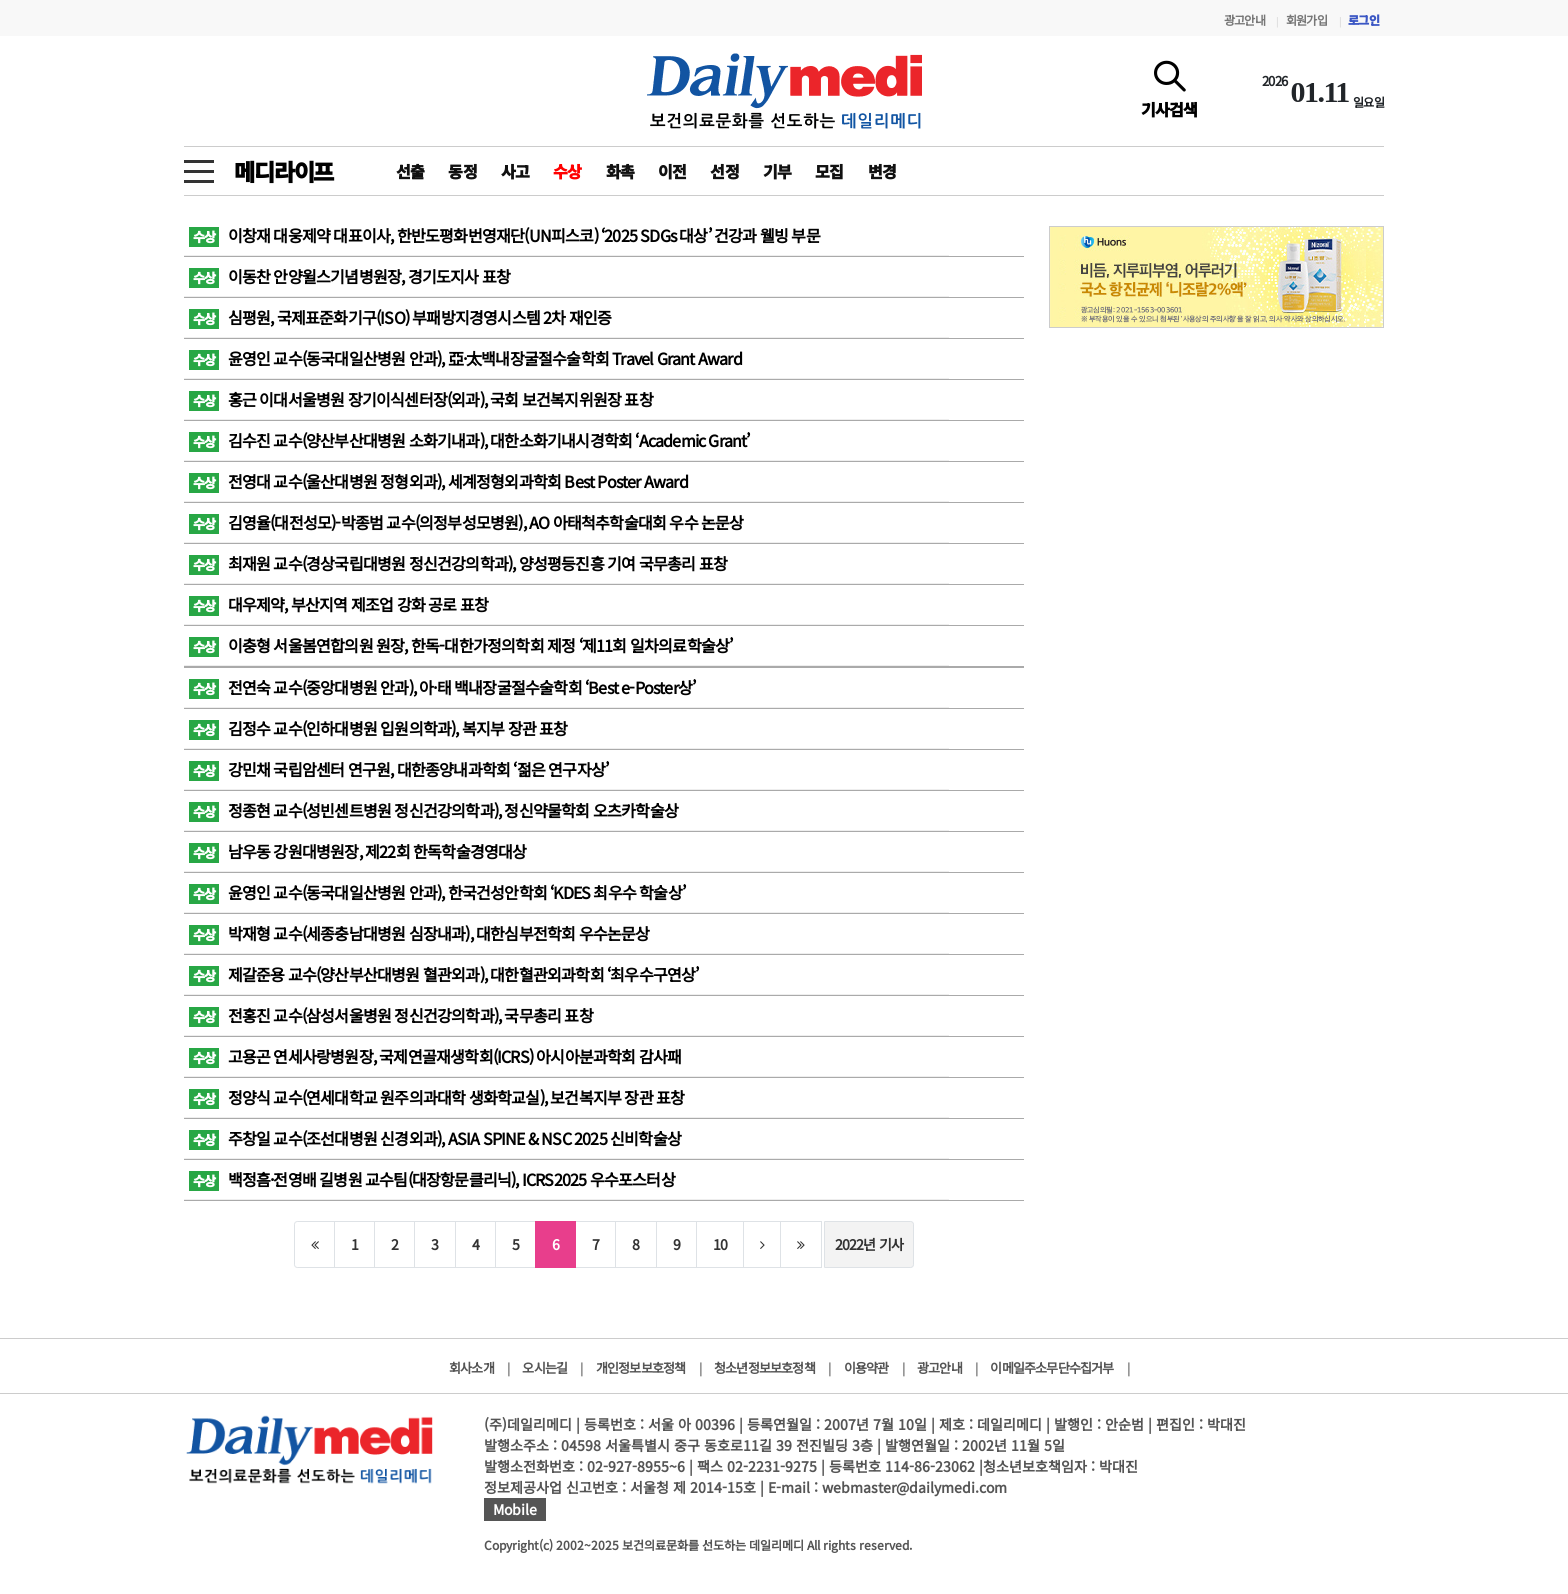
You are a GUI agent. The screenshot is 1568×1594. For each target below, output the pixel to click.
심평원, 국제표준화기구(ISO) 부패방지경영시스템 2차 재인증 (400, 317)
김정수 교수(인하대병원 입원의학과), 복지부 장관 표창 (378, 728)
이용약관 (866, 1367)
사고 (515, 171)
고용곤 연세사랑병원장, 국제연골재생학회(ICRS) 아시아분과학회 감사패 (435, 1056)
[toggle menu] (199, 166)
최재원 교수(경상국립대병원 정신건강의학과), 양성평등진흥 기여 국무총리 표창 (458, 563)
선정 (724, 171)
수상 (567, 171)
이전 (672, 171)
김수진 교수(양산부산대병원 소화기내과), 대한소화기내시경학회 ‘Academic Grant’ (469, 440)
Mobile (515, 1509)
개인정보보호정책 (641, 1367)
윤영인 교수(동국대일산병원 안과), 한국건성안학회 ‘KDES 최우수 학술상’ (437, 892)
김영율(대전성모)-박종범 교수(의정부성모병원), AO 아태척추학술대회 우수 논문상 (466, 522)
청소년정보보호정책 (764, 1367)
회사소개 (471, 1367)
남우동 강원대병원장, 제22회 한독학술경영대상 (358, 851)
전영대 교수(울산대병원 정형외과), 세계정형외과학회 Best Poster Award (438, 481)
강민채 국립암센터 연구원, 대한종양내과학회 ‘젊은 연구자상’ (398, 769)
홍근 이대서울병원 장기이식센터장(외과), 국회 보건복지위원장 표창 (421, 399)
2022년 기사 (869, 1244)
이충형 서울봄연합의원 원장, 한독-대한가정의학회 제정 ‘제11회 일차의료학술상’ (460, 645)
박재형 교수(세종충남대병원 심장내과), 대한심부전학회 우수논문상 (419, 933)
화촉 (620, 171)
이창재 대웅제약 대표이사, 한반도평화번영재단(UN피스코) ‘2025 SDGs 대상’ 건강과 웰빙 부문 (504, 235)
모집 (829, 171)
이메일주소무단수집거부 (1051, 1367)
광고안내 (1244, 19)
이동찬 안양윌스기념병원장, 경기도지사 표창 (349, 276)
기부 (777, 171)
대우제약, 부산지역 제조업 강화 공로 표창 (338, 604)
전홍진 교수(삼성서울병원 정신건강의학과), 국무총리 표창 (391, 1015)
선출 (410, 171)
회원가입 (1306, 19)
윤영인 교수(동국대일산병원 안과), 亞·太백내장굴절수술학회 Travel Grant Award (465, 358)
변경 (882, 171)
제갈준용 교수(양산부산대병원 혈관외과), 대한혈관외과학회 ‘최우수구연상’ (444, 974)
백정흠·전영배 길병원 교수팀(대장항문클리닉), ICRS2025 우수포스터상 (432, 1179)
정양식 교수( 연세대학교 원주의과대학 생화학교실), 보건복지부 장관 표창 (436, 1097)
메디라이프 (283, 171)
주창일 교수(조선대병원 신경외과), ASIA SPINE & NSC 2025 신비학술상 (435, 1138)
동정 (462, 171)
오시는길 (544, 1367)
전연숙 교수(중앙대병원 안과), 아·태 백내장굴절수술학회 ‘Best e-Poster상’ (442, 687)
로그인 (1363, 19)
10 (720, 1244)
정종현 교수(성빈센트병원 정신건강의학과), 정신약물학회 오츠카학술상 (433, 810)
